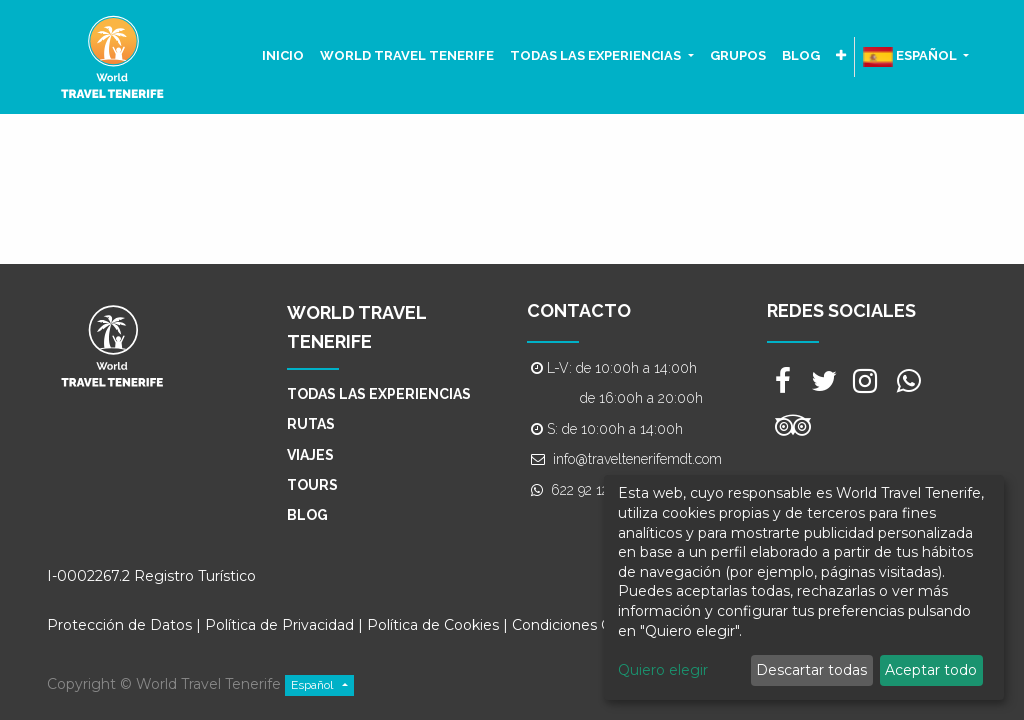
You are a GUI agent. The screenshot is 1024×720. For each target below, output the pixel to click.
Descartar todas (811, 670)
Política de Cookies (435, 625)
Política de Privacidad (279, 625)
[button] (841, 56)
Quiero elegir (663, 670)
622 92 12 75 (589, 490)
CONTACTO (579, 310)
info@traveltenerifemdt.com (637, 459)
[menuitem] (283, 56)
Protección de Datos (119, 625)
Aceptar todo (931, 670)
